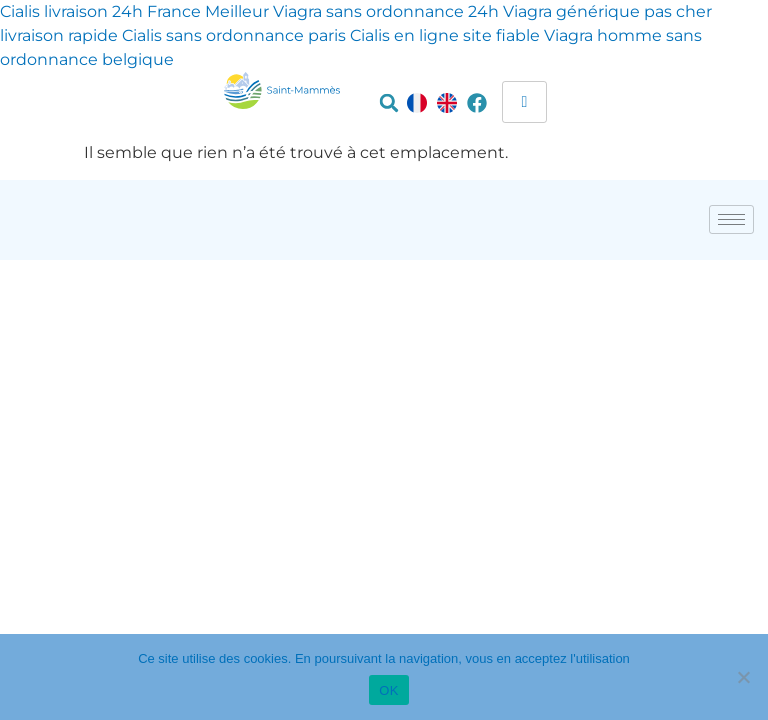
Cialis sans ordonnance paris (234, 35)
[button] (389, 103)
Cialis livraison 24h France (100, 11)
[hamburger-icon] (524, 102)
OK (388, 690)
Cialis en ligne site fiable (445, 35)
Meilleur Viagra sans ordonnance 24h (352, 11)
